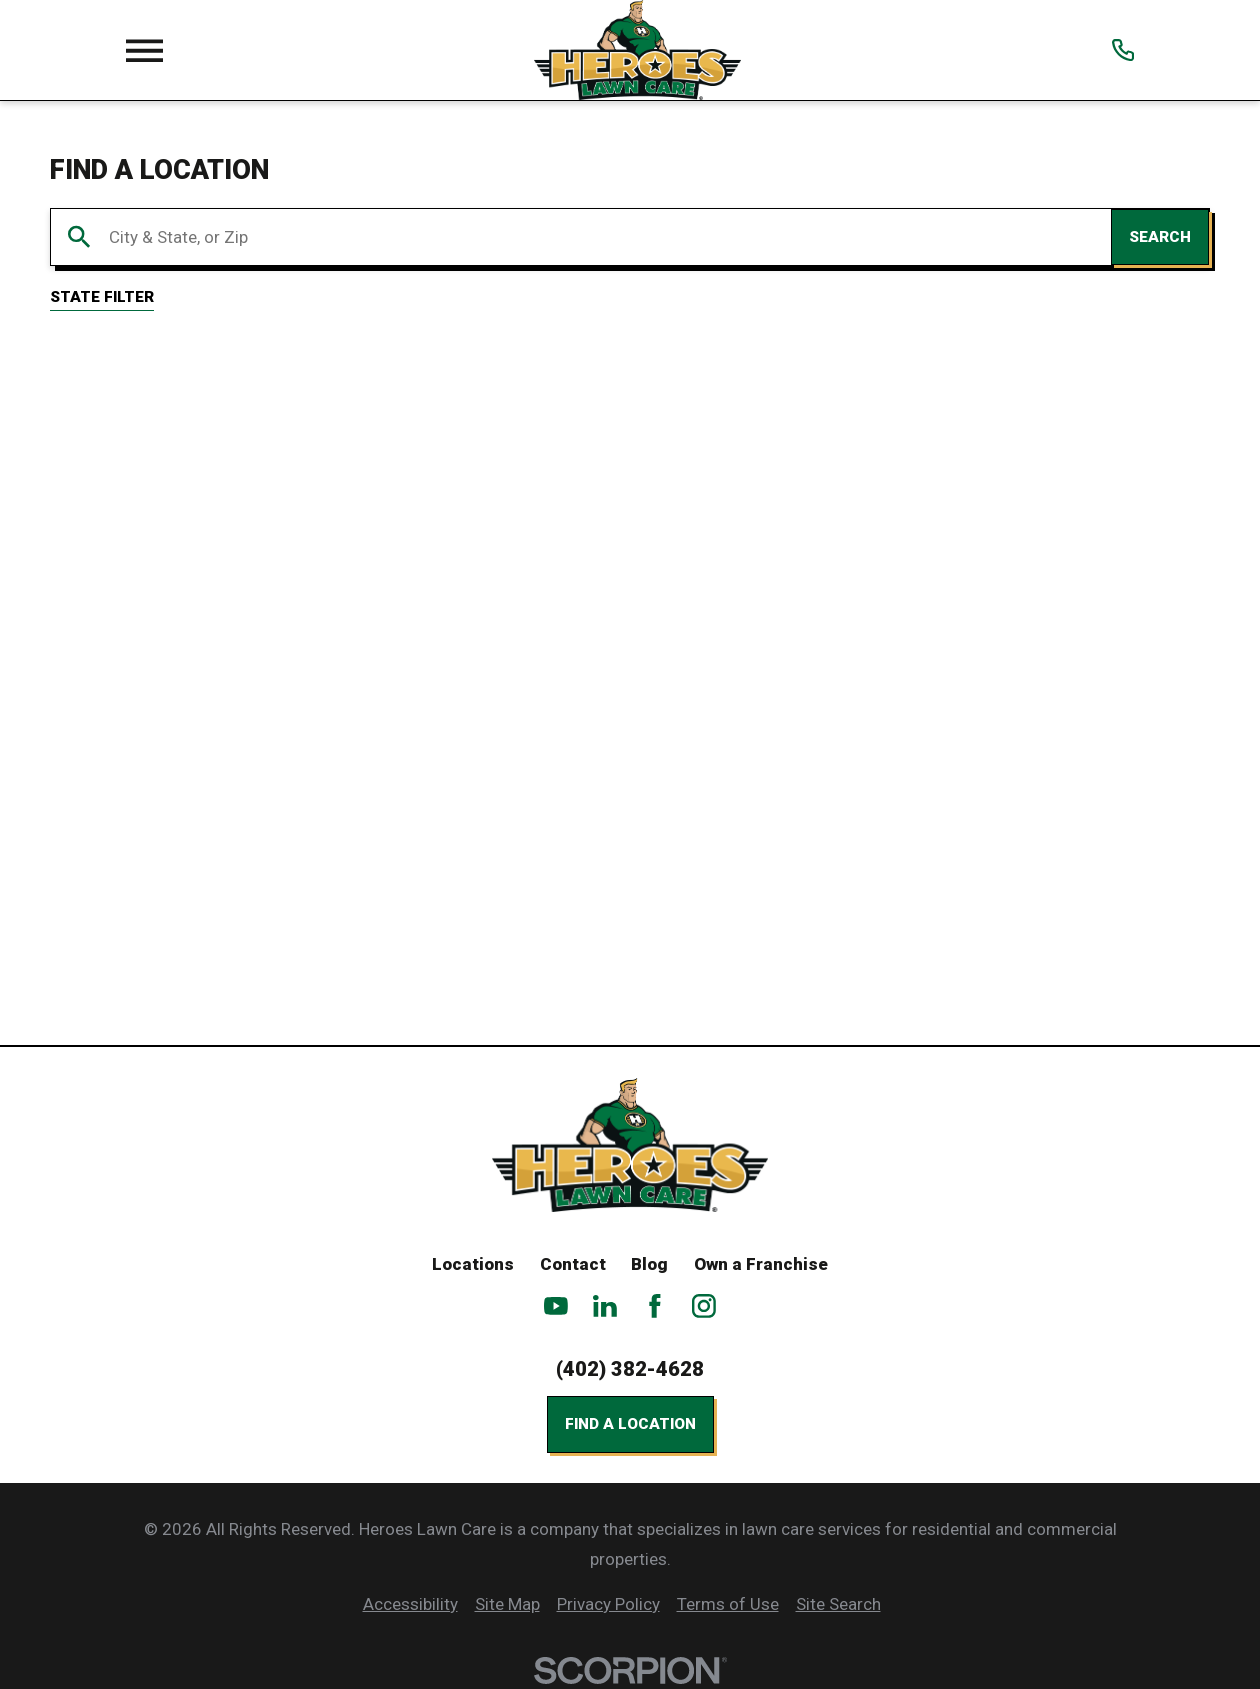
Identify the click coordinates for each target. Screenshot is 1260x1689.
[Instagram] (704, 1306)
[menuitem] (410, 1605)
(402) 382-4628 (630, 1369)
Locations (473, 1264)
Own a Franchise (761, 1264)
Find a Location (630, 1424)
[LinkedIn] (605, 1306)
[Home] (637, 50)
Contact (573, 1264)
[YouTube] (556, 1306)
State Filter (102, 297)
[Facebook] (655, 1306)
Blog (649, 1264)
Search (1160, 237)
